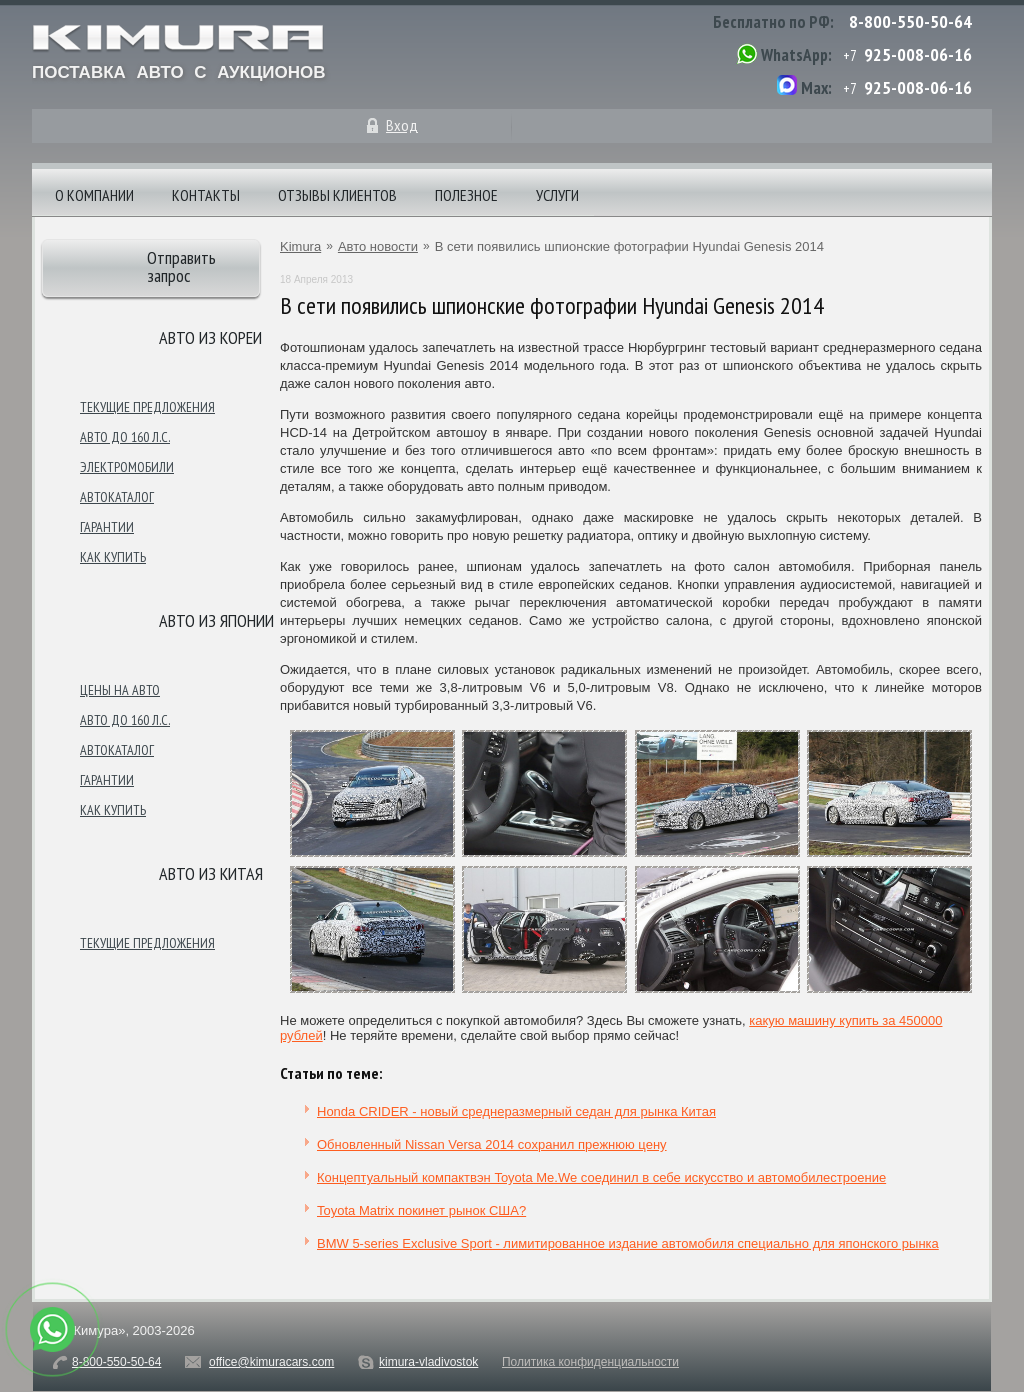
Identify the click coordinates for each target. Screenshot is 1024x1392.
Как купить (113, 557)
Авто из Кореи (210, 337)
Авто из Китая (211, 873)
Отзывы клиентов (337, 195)
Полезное (466, 195)
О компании (94, 195)
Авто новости (378, 246)
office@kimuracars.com (271, 1362)
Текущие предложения (147, 407)
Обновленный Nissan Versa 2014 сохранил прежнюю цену (492, 1144)
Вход (402, 125)
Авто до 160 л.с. (125, 437)
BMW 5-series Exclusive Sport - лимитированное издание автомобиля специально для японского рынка (628, 1243)
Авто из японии (216, 620)
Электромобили (127, 467)
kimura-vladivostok (428, 1362)
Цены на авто (120, 690)
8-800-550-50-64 (910, 21)
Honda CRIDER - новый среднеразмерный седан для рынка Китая (516, 1111)
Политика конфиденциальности (590, 1362)
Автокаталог (117, 497)
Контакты (206, 195)
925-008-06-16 (918, 54)
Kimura (300, 246)
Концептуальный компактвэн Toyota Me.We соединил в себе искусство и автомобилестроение (601, 1177)
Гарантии (107, 527)
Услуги (557, 195)
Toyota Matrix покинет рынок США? (421, 1210)
